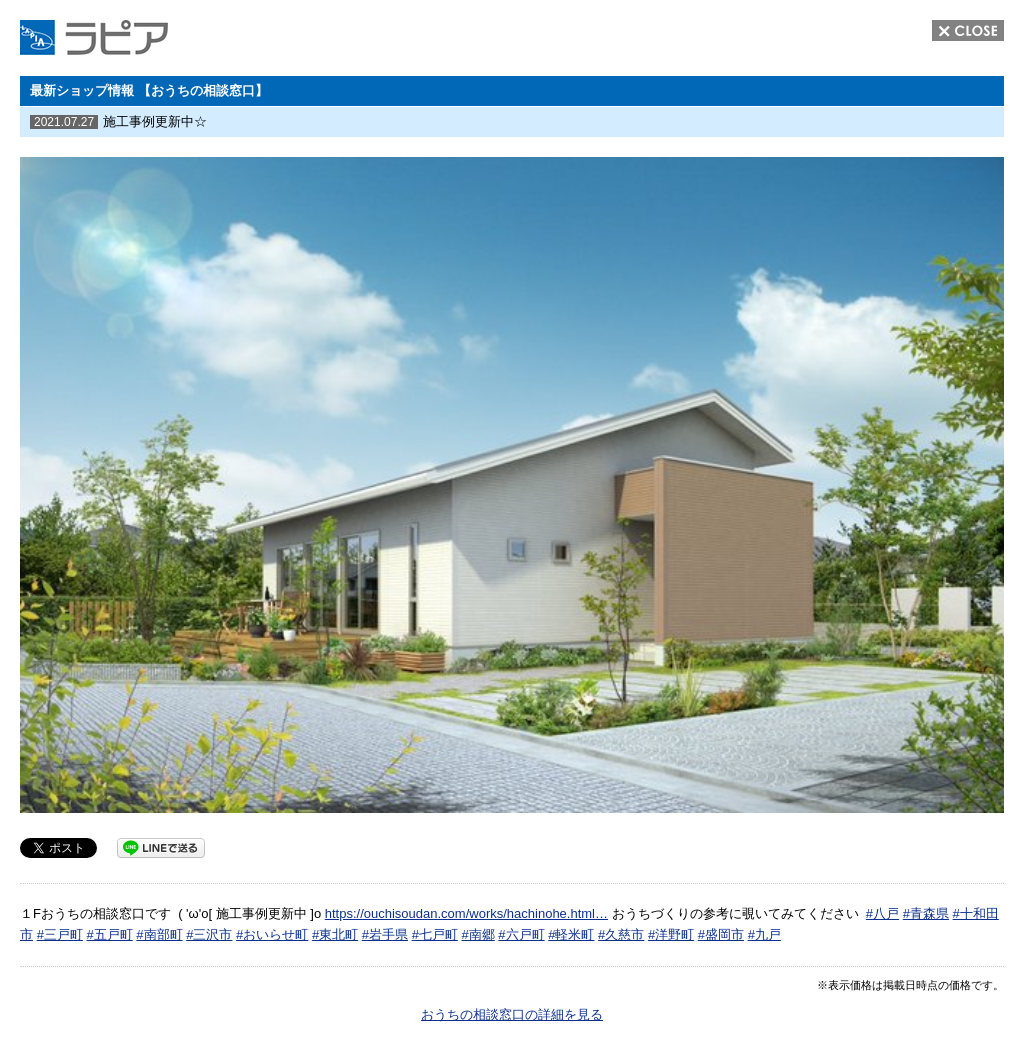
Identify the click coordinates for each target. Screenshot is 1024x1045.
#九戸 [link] (764, 934)
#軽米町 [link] (571, 934)
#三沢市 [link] (209, 934)
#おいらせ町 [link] (272, 934)
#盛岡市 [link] (721, 934)
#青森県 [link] (926, 913)
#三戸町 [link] (60, 934)
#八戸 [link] (882, 913)
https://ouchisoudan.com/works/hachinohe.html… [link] (466, 913)
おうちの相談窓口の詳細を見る (512, 1014)
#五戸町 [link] (109, 934)
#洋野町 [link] (671, 934)
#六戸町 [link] (521, 934)
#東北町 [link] (335, 934)
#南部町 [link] (159, 934)
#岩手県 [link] (385, 934)
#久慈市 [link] (621, 934)
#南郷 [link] (478, 934)
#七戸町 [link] (435, 934)
